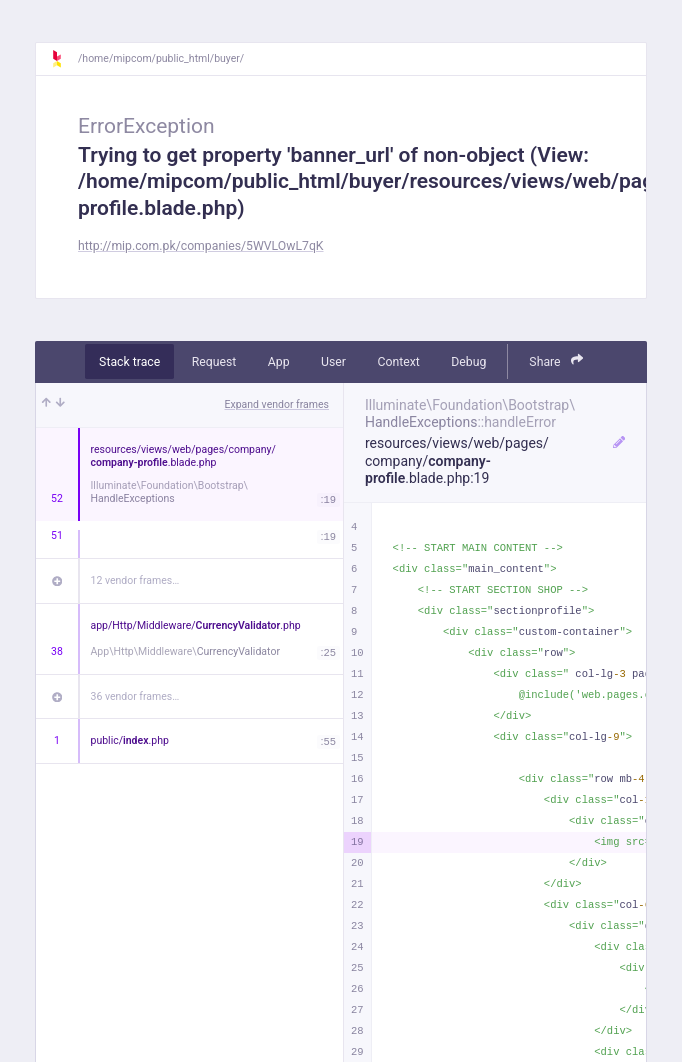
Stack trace (129, 362)
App (279, 362)
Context (398, 362)
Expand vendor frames (277, 404)
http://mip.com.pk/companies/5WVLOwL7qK (201, 246)
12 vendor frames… (135, 580)
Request (214, 362)
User (333, 362)
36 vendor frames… (135, 696)
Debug (468, 362)
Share (556, 360)
